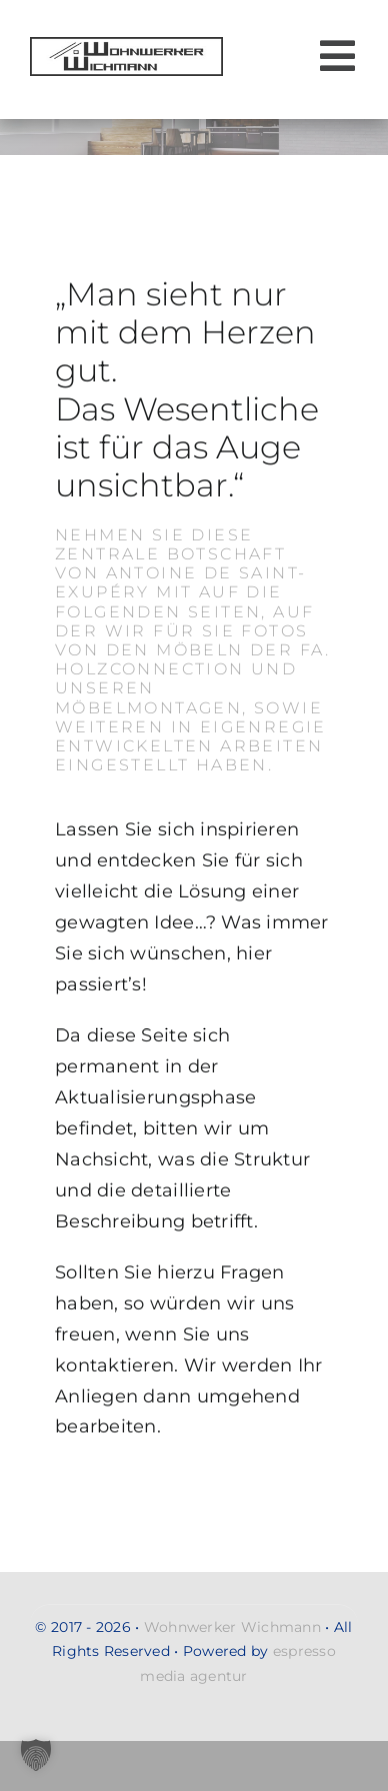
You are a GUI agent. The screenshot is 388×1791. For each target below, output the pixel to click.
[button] (36, 1755)
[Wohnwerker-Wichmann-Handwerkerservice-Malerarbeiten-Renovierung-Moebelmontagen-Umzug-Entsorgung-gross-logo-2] (126, 46)
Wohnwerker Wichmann (232, 1627)
